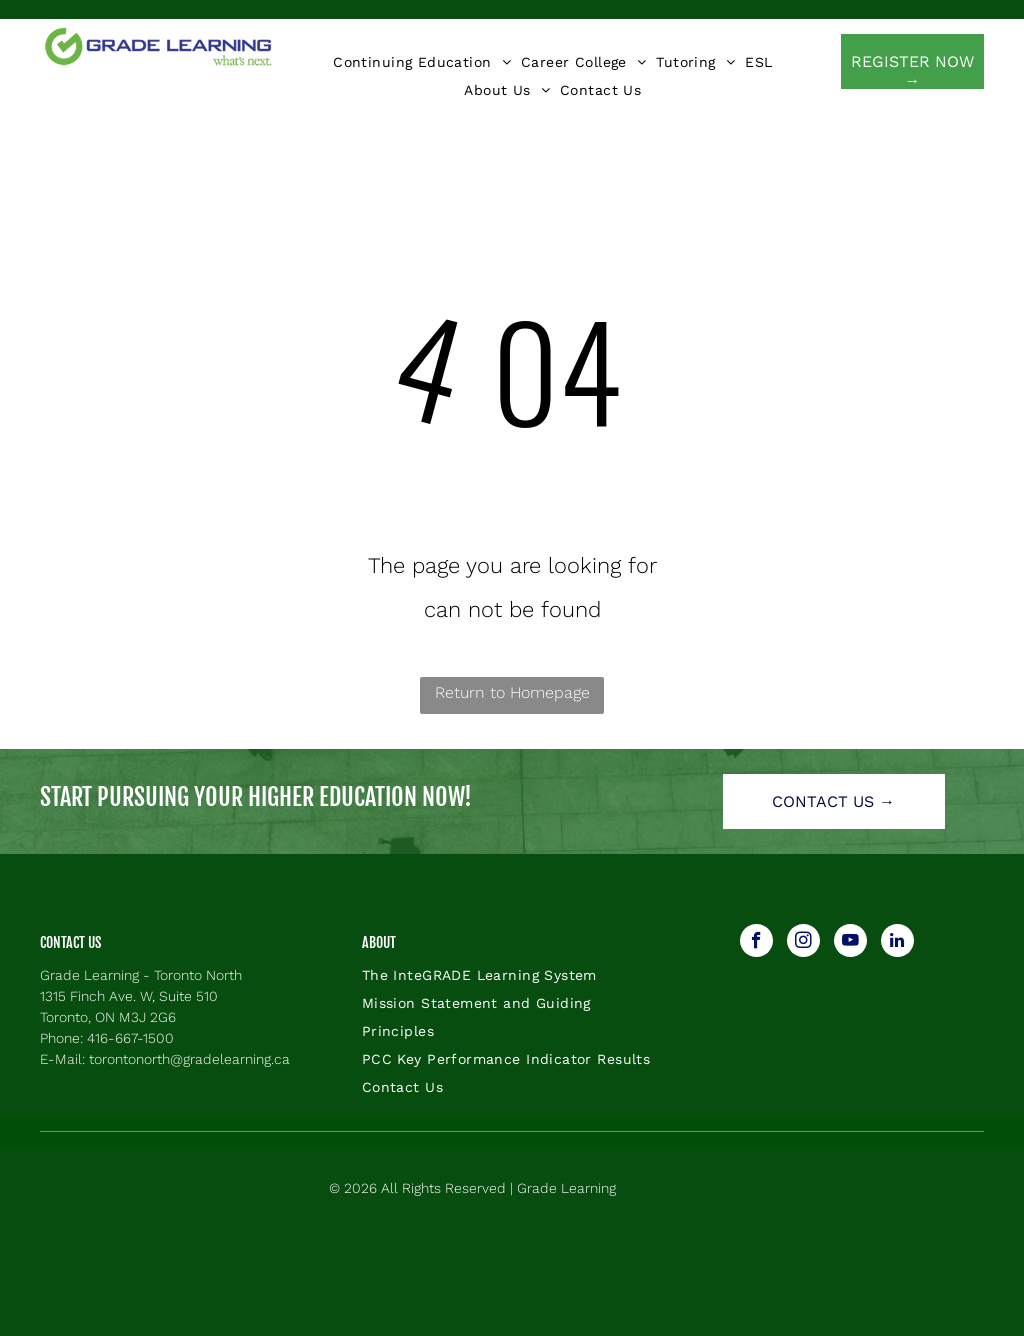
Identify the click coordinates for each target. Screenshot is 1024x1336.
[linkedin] (897, 943)
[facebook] (756, 943)
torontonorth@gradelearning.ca (189, 1059)
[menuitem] (422, 62)
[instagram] (803, 943)
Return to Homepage (512, 692)
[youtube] (850, 943)
